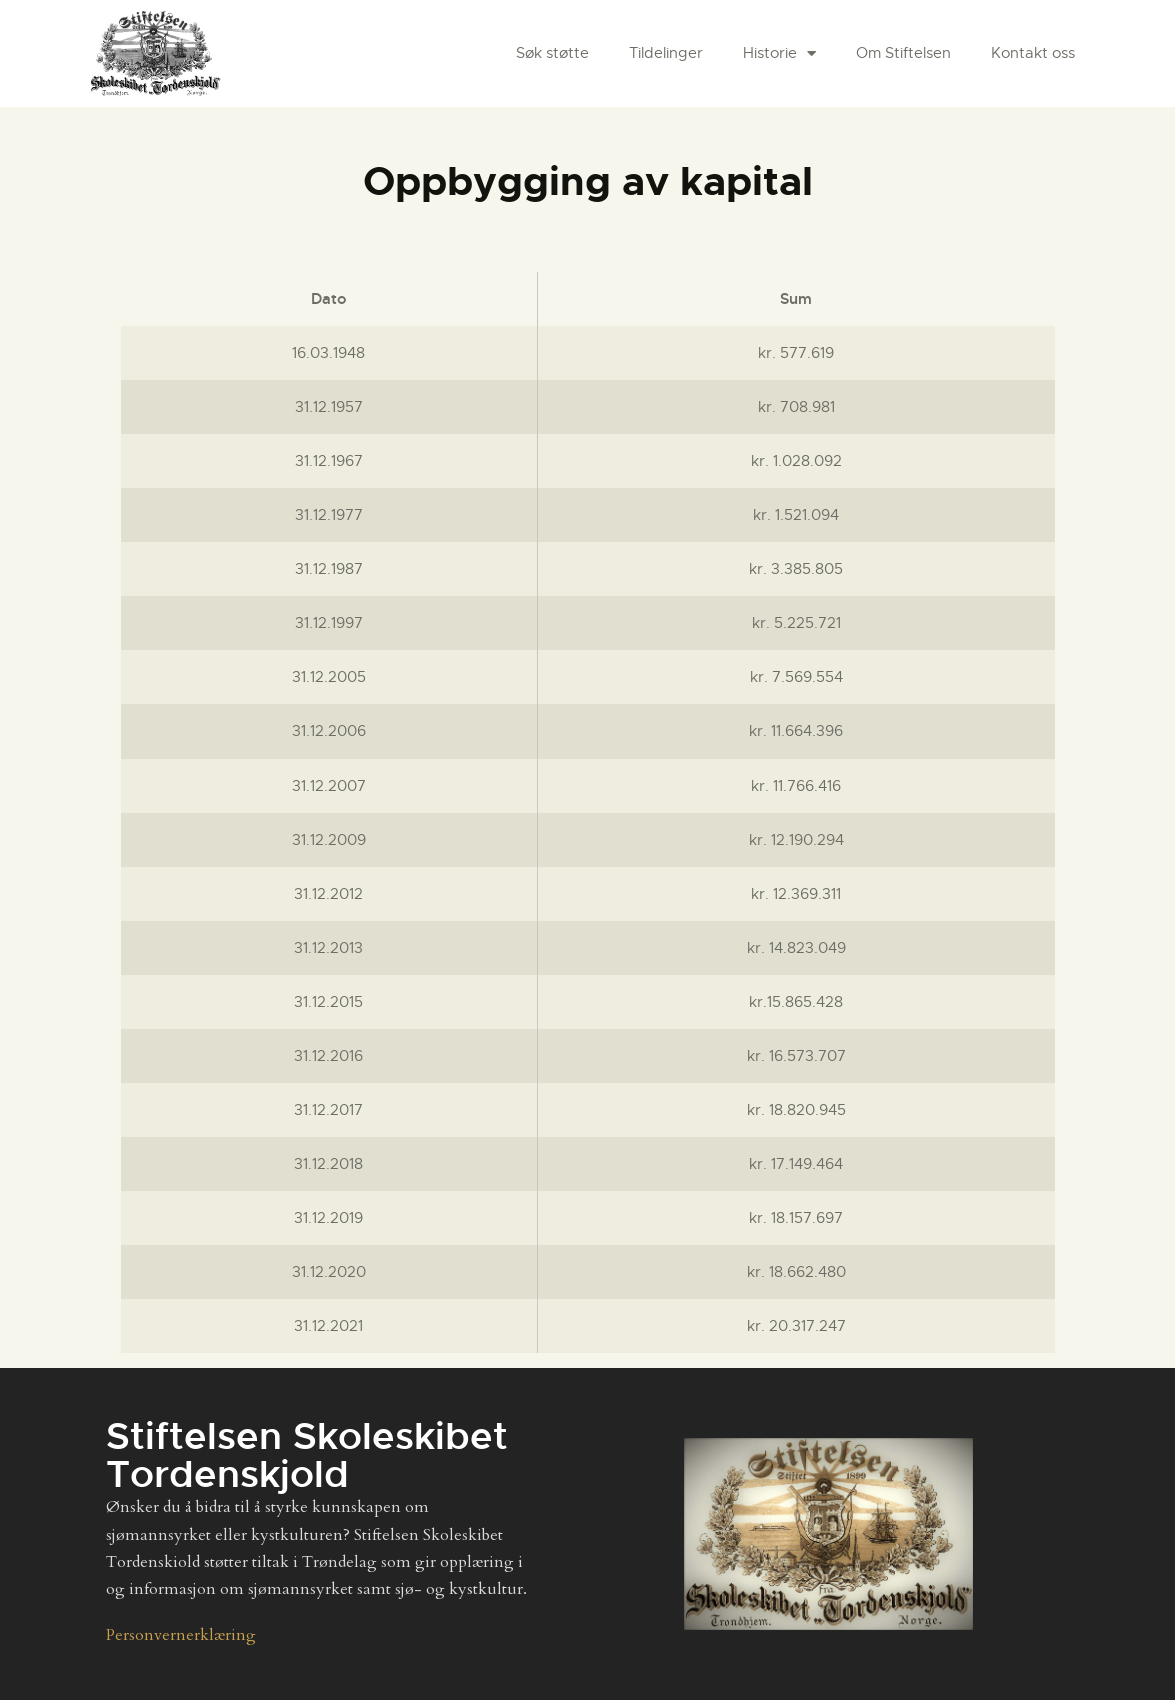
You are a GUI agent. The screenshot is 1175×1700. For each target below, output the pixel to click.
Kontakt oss (1033, 53)
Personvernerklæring (181, 1635)
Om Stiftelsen (903, 53)
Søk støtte (552, 53)
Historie (779, 53)
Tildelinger (666, 53)
